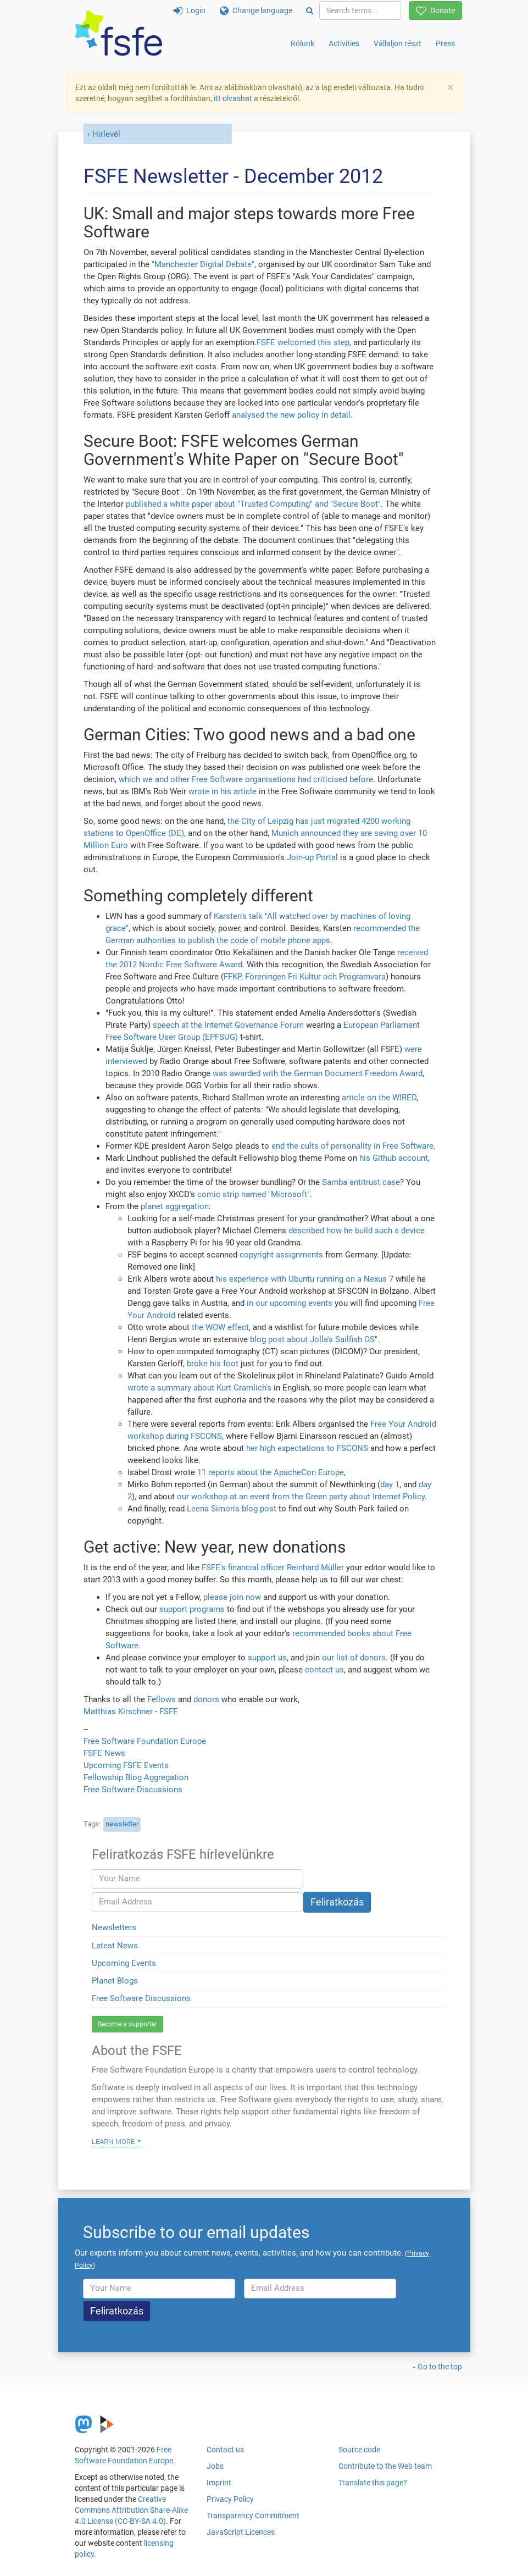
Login (189, 10)
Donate (435, 10)
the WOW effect (220, 1327)
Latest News (115, 1946)
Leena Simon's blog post (231, 1509)
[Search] (309, 10)
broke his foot (212, 1364)
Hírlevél (106, 134)
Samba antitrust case (361, 1182)
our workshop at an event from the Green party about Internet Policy (301, 1497)
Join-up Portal (312, 857)
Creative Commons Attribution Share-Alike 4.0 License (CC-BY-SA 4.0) (131, 2510)
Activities (344, 43)
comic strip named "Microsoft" (253, 1194)
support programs (192, 1609)
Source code (359, 2449)
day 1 (389, 1484)
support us (267, 1658)
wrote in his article (222, 791)
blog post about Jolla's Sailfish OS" (313, 1339)
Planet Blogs (115, 1981)
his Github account (393, 1158)
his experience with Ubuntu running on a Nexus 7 (304, 1279)
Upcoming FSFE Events (126, 1765)
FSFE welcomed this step (303, 342)
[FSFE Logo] (118, 33)
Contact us (225, 2449)
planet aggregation (175, 1206)
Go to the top (440, 2366)
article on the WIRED (379, 1098)
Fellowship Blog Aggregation (136, 1777)
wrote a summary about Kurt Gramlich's (199, 1388)
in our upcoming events (289, 1303)
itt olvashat (233, 98)
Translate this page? (372, 2482)
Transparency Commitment (253, 2515)
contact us (324, 1670)
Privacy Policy (230, 2499)
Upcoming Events (124, 1963)
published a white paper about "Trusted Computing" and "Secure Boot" (253, 504)
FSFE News (104, 1753)
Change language (256, 10)
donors (206, 1699)
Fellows (161, 1699)
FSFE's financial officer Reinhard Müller (273, 1567)
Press (445, 43)
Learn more (113, 2141)
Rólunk (302, 43)
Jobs (215, 2466)
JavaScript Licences (241, 2532)
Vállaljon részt (397, 43)
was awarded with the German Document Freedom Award (318, 1073)
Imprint (219, 2482)
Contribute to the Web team (385, 2466)
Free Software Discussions (133, 1789)
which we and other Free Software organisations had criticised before (246, 779)
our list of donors (354, 1658)
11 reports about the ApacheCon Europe (270, 1472)
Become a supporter (127, 2024)
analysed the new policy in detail (291, 415)
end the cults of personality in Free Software (352, 1146)
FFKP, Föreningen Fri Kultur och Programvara (305, 977)
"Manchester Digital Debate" (203, 264)
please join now (232, 1597)
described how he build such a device (356, 1231)
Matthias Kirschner (119, 1711)
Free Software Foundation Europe (145, 1741)
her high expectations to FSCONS (307, 1448)
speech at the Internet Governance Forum (228, 1025)
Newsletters (114, 1927)
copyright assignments (281, 1255)
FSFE (168, 1711)
